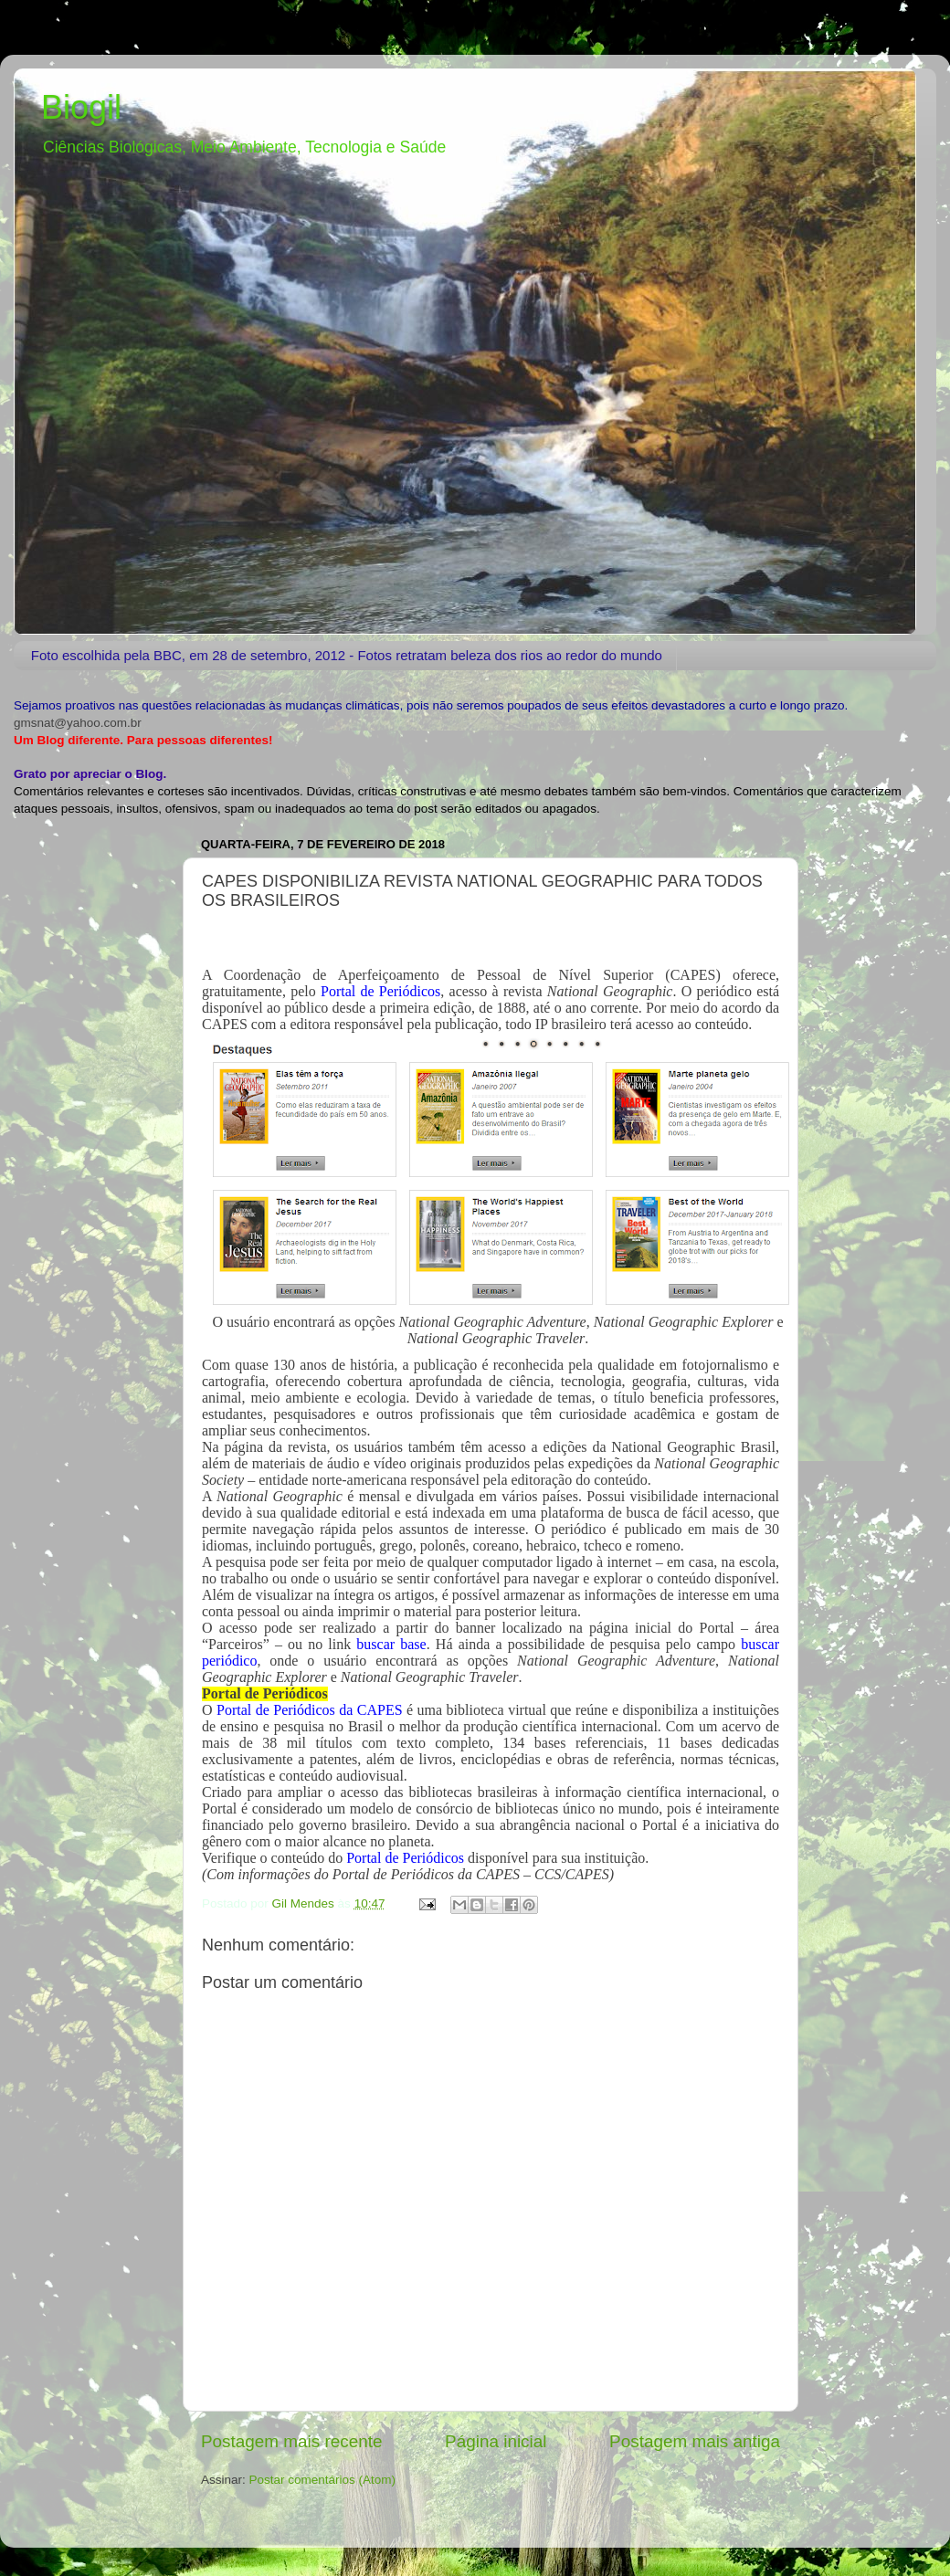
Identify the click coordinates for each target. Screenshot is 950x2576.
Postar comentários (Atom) (322, 2480)
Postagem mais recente (291, 2441)
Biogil (81, 107)
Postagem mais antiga (694, 2441)
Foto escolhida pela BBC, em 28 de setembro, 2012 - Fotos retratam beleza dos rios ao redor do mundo (346, 655)
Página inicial (495, 2441)
